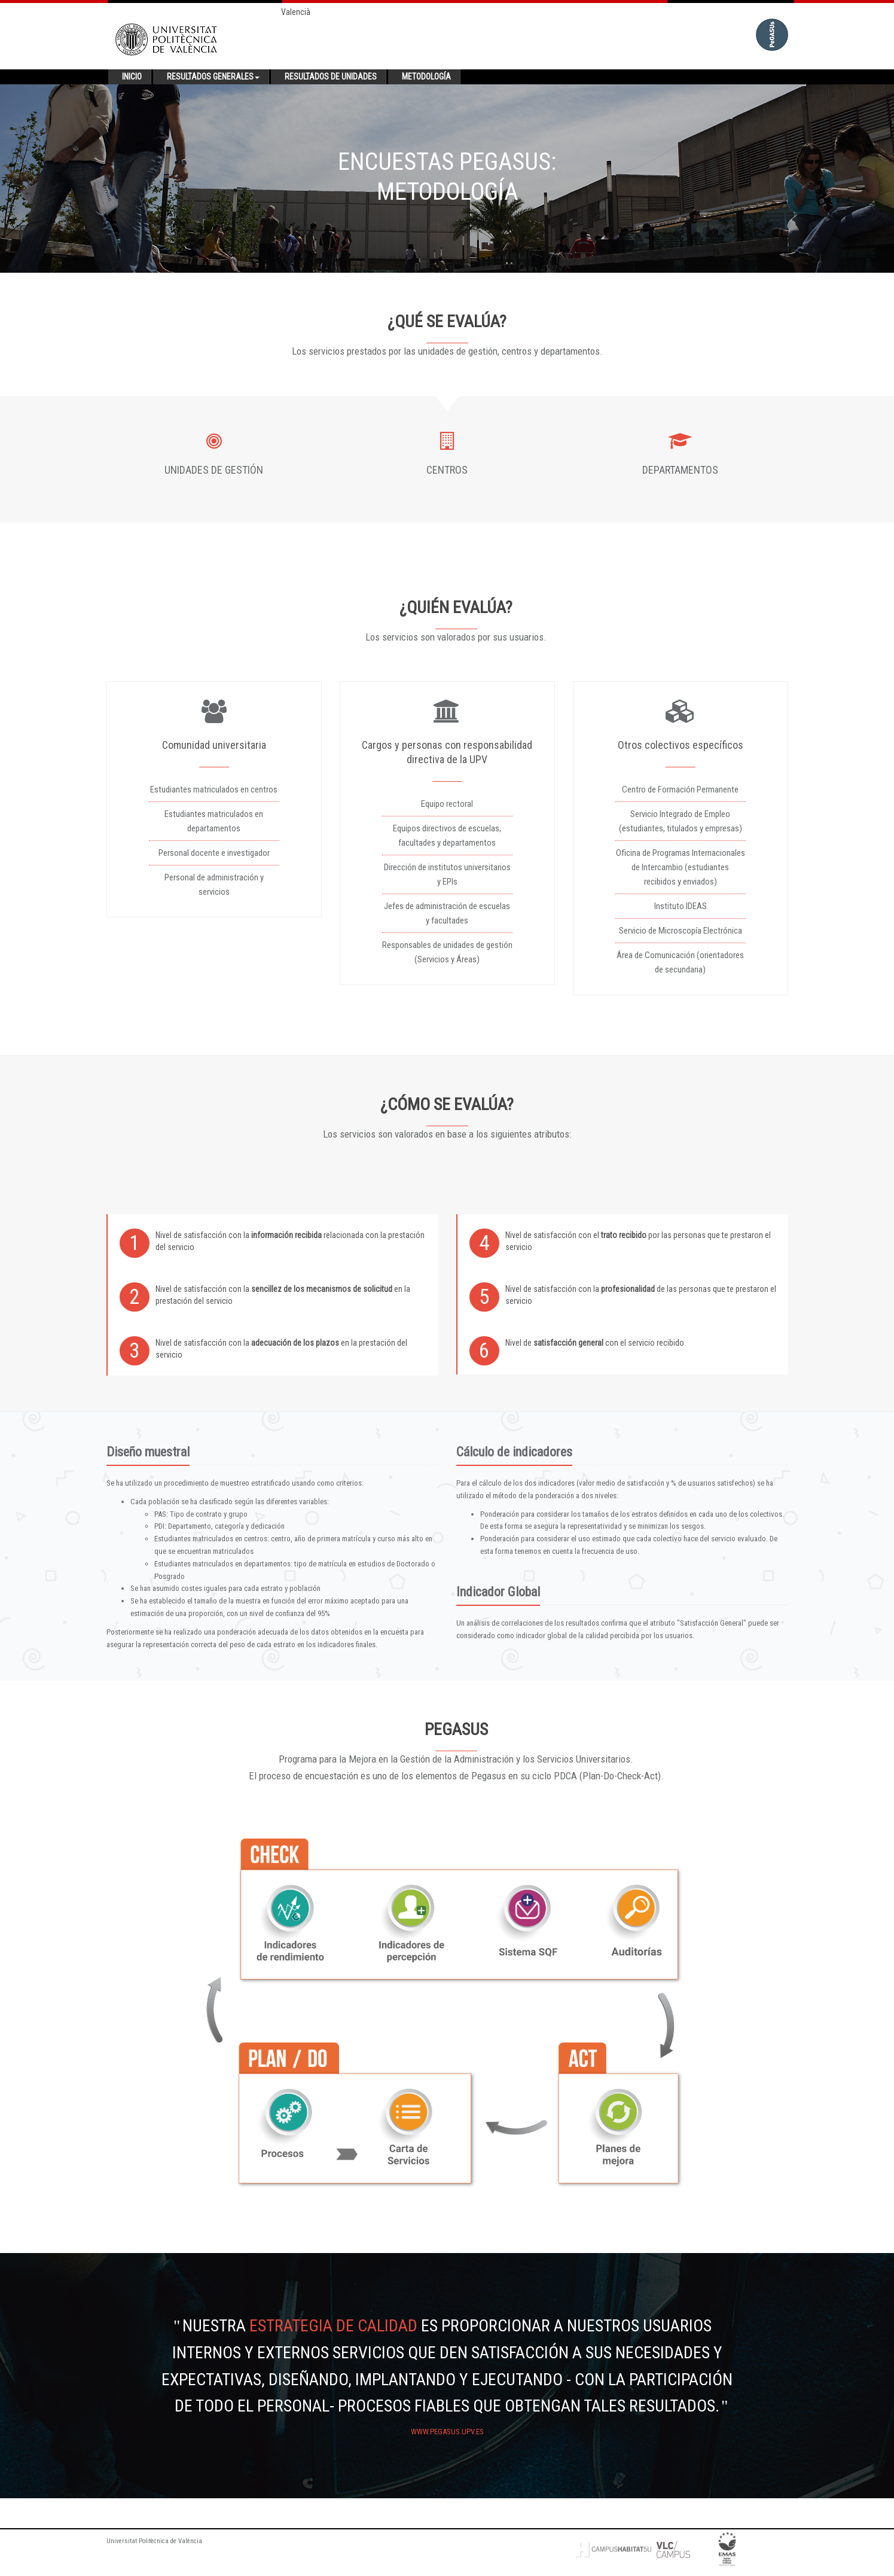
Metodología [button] (426, 76)
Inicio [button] (132, 76)
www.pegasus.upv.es (447, 2431)
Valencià (295, 12)
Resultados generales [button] (213, 76)
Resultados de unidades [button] (331, 76)
